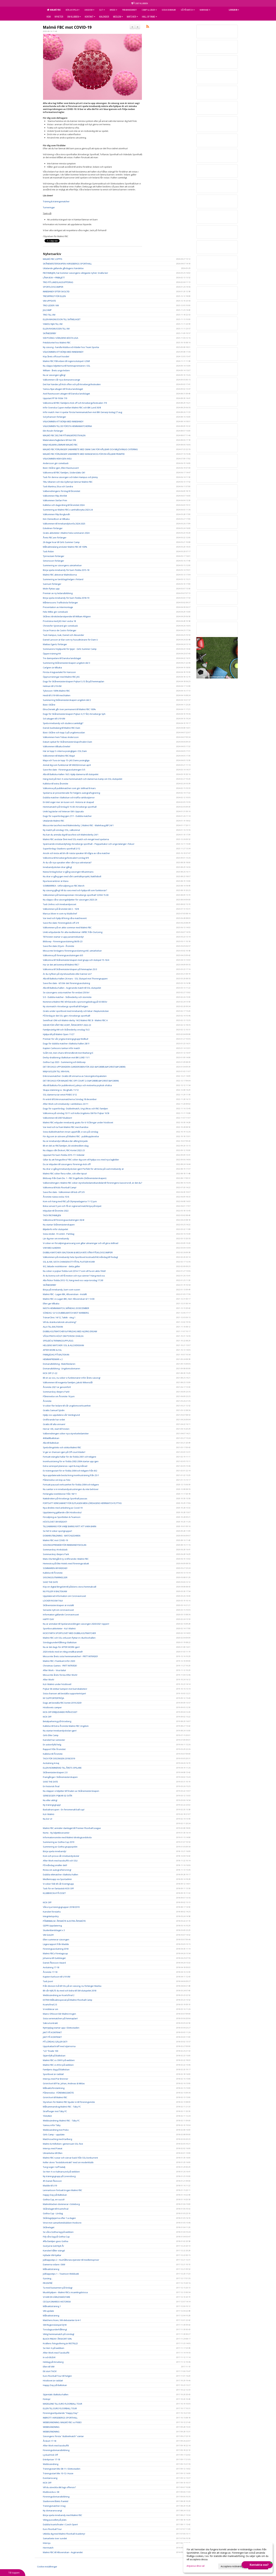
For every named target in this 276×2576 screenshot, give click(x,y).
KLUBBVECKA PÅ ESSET (54, 1893)
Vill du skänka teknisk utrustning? (59, 1322)
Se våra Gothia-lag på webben (58, 2231)
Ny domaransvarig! (52, 2510)
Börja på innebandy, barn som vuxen (61, 1289)
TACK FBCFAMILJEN (52, 1215)
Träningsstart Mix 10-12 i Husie (58, 2473)
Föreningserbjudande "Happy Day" (60, 2413)
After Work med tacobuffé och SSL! (60, 1860)
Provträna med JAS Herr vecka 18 (59, 621)
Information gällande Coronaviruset (61, 1614)
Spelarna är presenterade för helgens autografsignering (71, 792)
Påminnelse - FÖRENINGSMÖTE (58, 2092)
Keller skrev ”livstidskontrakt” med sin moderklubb (68, 2162)
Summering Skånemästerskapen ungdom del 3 (66, 662)
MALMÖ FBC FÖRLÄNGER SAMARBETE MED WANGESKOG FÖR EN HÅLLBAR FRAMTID (84, 453)
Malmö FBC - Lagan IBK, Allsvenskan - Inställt (65, 1294)
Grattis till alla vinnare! (54, 1424)
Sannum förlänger (52, 583)
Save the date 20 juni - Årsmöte (58, 946)
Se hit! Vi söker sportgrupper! (57, 1530)
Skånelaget (48, 2227)
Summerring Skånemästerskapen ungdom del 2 (67, 700)
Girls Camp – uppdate (54, 2134)
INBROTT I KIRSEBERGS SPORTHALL (60, 2417)
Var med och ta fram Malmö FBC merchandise (65, 1127)
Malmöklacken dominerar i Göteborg (61, 2204)
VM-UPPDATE (49, 300)
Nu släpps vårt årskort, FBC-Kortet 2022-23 (64, 1150)
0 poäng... (47, 2278)
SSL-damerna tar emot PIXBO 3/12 (60, 1094)
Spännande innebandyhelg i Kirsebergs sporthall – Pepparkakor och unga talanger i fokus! (88, 843)
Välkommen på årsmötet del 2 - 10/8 (61, 908)
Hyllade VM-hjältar (52, 2255)
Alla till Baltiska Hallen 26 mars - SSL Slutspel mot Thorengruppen (75, 978)
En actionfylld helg (52, 1744)
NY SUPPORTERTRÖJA (53, 1698)
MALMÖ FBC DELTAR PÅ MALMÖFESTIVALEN (64, 435)
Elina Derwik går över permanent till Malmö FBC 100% (69, 709)
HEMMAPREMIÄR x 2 (53, 1359)
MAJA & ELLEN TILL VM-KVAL (56, 1071)
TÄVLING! (47, 2115)
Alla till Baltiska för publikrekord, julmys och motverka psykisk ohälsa (77, 1085)
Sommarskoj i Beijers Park (56, 1554)
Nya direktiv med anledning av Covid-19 (62, 1507)
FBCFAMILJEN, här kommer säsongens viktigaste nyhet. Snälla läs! (75, 272)
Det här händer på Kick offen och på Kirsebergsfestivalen (72, 384)
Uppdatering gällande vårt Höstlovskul (62, 1512)
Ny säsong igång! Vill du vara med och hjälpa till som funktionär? (75, 890)
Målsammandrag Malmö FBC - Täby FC (62, 2106)
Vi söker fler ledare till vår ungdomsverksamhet (67, 1405)
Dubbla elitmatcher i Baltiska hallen (60, 1874)
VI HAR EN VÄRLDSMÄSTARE (56, 2296)
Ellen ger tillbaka (51, 1303)
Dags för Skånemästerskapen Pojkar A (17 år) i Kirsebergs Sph (74, 713)
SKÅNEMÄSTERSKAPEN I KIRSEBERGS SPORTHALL (67, 263)
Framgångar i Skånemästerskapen (60, 1777)
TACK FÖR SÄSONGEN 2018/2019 (59, 1758)
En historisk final (51, 1786)
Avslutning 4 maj (51, 1763)
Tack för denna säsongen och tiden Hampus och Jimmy (70, 477)
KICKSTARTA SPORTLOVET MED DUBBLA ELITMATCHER (69, 1633)
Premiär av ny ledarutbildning (58, 593)
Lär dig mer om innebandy (56, 1238)
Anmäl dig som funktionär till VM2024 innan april (67, 764)
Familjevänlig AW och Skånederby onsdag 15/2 (66, 1029)
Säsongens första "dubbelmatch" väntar (63, 2436)
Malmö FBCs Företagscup (55, 1953)
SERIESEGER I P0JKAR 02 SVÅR (57, 1795)
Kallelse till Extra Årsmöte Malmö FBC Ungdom (66, 1725)
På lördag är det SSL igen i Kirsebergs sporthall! (66, 1015)
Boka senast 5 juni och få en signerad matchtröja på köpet (72, 1206)
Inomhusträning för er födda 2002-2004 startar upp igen (71, 1461)
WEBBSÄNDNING (51, 2426)
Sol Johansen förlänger (54, 416)
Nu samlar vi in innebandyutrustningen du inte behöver (71, 1489)
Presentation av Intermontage (58, 607)
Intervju (46, 2543)
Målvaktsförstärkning (53, 2088)
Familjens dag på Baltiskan (56, 2069)
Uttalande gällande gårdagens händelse (63, 268)
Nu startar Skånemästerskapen (59, 1224)
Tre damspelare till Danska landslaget (62, 658)
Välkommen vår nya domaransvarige (61, 379)
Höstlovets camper (52, 1707)
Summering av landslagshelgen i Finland (63, 579)
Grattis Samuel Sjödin (54, 1410)
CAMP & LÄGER (149, 10)
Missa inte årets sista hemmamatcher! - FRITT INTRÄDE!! (70, 1656)
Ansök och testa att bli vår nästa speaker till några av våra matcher (76, 853)
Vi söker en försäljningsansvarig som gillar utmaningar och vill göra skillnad (80, 1243)
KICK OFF (47, 1716)
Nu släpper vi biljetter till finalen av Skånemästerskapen (71, 1790)
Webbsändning (50, 2464)
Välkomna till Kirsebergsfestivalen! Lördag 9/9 (66, 857)
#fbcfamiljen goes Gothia (55, 2241)
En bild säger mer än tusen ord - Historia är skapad (68, 802)
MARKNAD (205, 10)
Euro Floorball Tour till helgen (57, 2375)
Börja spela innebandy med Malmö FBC (62, 2515)
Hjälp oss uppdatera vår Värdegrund (61, 1414)
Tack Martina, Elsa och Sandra (58, 486)
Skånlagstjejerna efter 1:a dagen (59, 2218)
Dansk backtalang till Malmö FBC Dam (61, 727)
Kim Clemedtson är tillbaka (56, 518)
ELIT (102, 10)
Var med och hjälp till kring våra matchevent (65, 918)
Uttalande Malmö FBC (53, 820)
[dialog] (228, 2558)
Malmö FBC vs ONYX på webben (59, 2060)
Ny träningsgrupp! (52, 1804)
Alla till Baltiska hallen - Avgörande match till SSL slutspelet (72, 987)
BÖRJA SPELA (72, 10)
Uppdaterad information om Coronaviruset (64, 1595)
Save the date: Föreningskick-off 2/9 (61, 922)
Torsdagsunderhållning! (55, 2329)
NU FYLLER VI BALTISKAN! (55, 1591)
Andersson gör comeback (56, 463)
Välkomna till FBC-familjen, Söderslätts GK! (64, 472)
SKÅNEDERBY (49, 333)
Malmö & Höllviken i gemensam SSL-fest (63, 2143)
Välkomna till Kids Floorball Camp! (59, 1187)
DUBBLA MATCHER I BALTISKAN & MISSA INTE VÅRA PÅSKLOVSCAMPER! (78, 1252)
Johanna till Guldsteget (54, 1958)
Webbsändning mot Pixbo (56, 2129)
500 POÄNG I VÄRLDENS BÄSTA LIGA (60, 337)
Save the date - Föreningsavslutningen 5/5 (64, 769)
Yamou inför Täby (52, 2125)
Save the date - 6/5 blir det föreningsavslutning (66, 983)
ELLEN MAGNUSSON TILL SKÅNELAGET (61, 319)
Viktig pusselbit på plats (55, 2519)
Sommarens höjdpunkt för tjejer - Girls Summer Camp (70, 648)
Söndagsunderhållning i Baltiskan (60, 1642)
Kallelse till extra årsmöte (55, 783)
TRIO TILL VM (49, 314)
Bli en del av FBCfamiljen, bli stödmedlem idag (65, 1145)
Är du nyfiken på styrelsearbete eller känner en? (67, 973)
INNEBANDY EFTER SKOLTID (56, 291)
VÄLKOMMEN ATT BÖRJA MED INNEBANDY (63, 351)
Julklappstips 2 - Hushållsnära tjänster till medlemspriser (71, 2259)
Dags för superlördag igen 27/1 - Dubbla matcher (67, 816)
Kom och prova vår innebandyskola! (61, 1855)
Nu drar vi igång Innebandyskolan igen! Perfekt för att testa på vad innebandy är (83, 1168)
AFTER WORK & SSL (52, 1349)
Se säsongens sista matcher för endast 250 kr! (66, 992)
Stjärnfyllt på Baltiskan (54, 2055)
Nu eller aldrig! (50, 1800)
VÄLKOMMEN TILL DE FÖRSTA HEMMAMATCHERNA (67, 426)
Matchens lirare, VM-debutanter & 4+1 (62, 2320)
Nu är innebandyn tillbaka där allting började (65, 1141)
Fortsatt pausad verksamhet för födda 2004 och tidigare (71, 1484)
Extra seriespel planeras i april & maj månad (65, 1465)
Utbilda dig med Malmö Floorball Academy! (64, 2533)
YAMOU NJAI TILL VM (52, 323)
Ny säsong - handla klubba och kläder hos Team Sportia (71, 347)
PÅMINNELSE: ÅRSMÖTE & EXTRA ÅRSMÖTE (64, 1920)
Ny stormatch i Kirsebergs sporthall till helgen (65, 1006)
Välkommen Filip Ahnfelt (55, 495)
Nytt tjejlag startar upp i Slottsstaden (61, 2027)
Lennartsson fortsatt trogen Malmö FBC (62, 2190)
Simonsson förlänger (53, 560)
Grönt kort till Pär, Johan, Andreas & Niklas (64, 2083)
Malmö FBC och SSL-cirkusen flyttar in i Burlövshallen (69, 1637)
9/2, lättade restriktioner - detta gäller (61, 1266)
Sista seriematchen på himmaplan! (60, 2018)
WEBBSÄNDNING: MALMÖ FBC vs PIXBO (62, 2422)
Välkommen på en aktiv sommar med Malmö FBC (67, 927)
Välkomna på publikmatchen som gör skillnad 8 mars (69, 788)
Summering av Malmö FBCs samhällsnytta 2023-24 (68, 509)
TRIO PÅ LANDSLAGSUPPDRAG (58, 282)
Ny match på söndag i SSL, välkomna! (61, 829)
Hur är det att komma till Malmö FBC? (61, 964)
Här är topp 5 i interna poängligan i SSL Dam (65, 751)
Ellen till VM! (48, 2366)
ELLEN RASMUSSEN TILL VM (56, 328)
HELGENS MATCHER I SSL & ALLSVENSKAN (63, 1345)
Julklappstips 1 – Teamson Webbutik (61, 2273)
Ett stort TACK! (50, 2371)
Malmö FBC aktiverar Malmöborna (60, 574)
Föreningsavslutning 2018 (55, 1948)
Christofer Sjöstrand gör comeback (60, 625)
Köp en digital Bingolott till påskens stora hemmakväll (69, 1586)
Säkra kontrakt (50, 2023)
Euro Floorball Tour (52, 2529)
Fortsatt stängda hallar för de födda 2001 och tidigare (69, 1456)
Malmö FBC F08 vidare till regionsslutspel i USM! (66, 361)
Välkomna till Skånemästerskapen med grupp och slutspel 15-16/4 (76, 959)
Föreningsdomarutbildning (56, 2450)
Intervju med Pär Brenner (55, 2078)
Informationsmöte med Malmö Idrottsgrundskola (67, 1837)
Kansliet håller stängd (54, 2250)
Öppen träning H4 (52, 653)
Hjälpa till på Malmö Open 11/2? (58, 1034)
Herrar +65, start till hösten (56, 1428)
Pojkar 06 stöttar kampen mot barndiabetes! (65, 1688)
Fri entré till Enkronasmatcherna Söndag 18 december (70, 1099)
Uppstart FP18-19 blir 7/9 (55, 398)
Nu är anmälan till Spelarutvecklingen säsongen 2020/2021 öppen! (76, 1623)
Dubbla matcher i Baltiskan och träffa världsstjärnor (69, 797)
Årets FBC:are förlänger (54, 537)
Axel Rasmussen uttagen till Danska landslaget (66, 393)
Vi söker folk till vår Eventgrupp (58, 1883)
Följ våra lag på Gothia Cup (56, 2236)
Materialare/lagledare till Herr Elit (59, 440)
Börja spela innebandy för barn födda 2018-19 (66, 597)
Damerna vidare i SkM (54, 2264)
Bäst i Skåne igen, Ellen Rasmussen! (61, 467)
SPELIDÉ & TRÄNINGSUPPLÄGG (58, 1340)
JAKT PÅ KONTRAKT (52, 2032)
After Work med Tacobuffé (56, 2352)
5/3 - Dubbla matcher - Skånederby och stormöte (67, 997)
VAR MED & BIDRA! (52, 1247)
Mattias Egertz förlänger (55, 644)
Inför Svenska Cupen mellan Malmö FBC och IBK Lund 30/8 (72, 407)
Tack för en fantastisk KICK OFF (58, 1888)
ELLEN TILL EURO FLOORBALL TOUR (60, 2408)
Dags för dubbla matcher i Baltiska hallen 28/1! (66, 1043)
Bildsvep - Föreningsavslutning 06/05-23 (62, 941)
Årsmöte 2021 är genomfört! (57, 1387)
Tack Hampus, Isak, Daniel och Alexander (63, 635)
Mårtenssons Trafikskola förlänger (60, 602)
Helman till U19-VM (52, 686)
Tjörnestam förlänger (53, 556)
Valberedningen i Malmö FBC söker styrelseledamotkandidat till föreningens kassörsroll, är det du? (92, 1182)
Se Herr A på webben (53, 2348)
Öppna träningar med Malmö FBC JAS (61, 676)
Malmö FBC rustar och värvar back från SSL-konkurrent (70, 2157)
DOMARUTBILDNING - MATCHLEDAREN (61, 1535)
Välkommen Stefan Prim (55, 500)
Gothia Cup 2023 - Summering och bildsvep (64, 1062)
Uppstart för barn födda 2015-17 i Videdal (63, 1154)
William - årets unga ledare (56, 370)
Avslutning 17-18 (51, 1967)
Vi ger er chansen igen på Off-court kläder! (64, 1452)
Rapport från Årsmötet (54, 1749)
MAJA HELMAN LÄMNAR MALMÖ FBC (60, 444)
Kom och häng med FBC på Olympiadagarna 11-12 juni (70, 1201)
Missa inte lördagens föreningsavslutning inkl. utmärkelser (72, 950)
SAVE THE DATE (50, 1582)
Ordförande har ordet (54, 1419)
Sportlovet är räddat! (53, 2074)
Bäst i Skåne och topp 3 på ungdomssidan (64, 732)
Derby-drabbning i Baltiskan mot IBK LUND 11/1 (66, 1057)
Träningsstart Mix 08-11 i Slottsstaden (61, 2468)
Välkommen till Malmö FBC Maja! (59, 755)
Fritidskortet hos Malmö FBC (57, 342)
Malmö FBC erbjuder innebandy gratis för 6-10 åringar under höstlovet (78, 1122)
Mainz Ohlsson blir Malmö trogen (59, 2013)
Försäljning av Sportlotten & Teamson (61, 1517)
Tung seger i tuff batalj (54, 2166)
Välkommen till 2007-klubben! (57, 1117)
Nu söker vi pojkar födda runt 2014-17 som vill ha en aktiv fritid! (74, 1271)
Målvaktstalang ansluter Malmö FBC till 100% (65, 546)
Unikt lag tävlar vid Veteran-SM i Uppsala (63, 811)
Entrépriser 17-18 (51, 2459)
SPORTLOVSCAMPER (53, 286)
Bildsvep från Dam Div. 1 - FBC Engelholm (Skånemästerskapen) (74, 1178)
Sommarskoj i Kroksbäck (55, 1549)
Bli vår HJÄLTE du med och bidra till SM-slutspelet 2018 (69, 1990)
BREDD (113, 10)
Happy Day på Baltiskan (55, 2194)
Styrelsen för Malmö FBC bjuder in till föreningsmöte (69, 2101)
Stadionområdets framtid (55, 2501)
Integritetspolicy (51, 1916)
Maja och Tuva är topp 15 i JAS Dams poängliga (66, 760)
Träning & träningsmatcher (56, 201)
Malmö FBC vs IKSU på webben (58, 2064)
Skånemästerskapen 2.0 (55, 1772)
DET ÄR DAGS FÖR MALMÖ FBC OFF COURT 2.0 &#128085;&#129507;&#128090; (81, 1080)
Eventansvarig (50, 2478)
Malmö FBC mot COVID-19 (67, 27)
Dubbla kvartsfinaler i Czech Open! (60, 2524)
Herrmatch (48, 2547)
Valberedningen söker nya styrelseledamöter (66, 1433)
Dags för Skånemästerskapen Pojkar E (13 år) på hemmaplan (73, 681)
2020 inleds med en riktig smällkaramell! (63, 1651)
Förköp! (46, 2399)
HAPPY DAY (48, 1619)
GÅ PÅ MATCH (188, 10)
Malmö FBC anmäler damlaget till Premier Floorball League (72, 1828)
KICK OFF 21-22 (50, 1373)
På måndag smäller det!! (55, 1865)
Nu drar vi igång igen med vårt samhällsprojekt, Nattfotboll (72, 876)
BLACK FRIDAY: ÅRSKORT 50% (57, 2338)
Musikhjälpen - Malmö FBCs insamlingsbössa (65, 2292)
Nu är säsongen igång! (54, 375)
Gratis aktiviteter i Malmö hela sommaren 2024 (66, 532)
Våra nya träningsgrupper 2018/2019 (61, 1907)
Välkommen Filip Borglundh (56, 514)
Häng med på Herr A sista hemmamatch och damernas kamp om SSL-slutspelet (82, 778)
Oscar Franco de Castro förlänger (59, 630)
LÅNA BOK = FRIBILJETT (54, 277)
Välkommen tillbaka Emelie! (56, 746)
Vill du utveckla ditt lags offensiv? (59, 2487)
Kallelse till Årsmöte (53, 1572)
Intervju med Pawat (52, 2148)
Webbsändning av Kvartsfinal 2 (58, 1995)
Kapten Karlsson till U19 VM (56, 1976)
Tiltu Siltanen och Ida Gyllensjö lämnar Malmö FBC (68, 481)
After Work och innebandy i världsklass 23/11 (65, 1103)
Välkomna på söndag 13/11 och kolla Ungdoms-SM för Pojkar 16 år (76, 1113)
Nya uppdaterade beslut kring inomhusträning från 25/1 (71, 1475)
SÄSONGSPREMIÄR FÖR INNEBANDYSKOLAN (64, 1544)
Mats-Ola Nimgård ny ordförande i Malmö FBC (66, 1558)
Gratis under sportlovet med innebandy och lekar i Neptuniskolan (76, 1011)
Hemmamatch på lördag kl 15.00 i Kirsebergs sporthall (70, 806)
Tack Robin (48, 551)
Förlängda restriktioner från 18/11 (60, 1493)
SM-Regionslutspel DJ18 (54, 2324)
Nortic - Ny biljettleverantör (56, 1832)
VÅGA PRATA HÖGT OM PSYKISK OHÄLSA (63, 1336)
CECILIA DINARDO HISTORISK (57, 2301)
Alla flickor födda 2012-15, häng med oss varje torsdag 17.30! (73, 1280)
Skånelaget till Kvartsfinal (55, 2208)
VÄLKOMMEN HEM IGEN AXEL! (57, 458)
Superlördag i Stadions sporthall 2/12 (61, 848)
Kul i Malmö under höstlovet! (57, 1684)
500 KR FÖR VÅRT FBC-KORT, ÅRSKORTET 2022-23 (67, 1024)
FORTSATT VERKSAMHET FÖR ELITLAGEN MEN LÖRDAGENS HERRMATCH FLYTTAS (82, 1503)
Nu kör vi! (47, 1818)
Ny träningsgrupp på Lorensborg (59, 2176)
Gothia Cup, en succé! (54, 2199)
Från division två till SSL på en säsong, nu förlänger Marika (72, 1985)
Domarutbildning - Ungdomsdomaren (61, 1368)
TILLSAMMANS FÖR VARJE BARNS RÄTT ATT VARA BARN (69, 1526)
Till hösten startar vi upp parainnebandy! (63, 936)
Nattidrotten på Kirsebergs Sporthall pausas (65, 1498)
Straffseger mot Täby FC (55, 2111)
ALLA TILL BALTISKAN (53, 1326)
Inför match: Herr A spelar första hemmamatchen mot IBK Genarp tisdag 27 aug (82, 412)
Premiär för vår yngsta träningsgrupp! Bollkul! (65, 1038)
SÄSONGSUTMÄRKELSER (55, 1577)
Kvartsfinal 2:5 (50, 2004)
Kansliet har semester (54, 1739)
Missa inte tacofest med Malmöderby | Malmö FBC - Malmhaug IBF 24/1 (78, 825)
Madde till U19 (50, 2185)
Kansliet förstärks (52, 1911)
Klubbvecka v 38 (51, 2491)
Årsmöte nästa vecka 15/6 (56, 1196)
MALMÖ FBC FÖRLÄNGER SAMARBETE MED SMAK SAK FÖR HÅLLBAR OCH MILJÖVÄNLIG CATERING (90, 449)
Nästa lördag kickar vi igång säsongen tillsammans (68, 871)
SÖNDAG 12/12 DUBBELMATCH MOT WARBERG (66, 1312)
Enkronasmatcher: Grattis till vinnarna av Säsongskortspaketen (75, 1076)
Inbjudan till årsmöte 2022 (56, 1210)
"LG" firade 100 (50, 2050)
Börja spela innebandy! (54, 1851)
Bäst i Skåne (49, 704)
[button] (257, 2564)
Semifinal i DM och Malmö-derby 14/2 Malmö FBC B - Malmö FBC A (75, 1020)
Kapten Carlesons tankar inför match (61, 1048)
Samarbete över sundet (55, 2538)
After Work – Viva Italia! (54, 1670)
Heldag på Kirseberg (53, 2361)
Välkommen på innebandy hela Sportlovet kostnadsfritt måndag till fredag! (80, 1257)
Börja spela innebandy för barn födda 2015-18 (66, 570)
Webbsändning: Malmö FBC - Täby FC (61, 2120)
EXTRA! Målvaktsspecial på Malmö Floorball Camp (67, 1999)
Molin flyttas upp (51, 588)
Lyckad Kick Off (50, 2454)
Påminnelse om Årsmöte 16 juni (59, 1396)
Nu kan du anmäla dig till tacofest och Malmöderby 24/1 (70, 834)
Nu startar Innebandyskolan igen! (59, 1730)
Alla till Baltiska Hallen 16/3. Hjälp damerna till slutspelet (70, 774)
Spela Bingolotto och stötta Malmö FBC (62, 1447)
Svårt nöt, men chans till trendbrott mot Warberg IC (68, 1052)
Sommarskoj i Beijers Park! (56, 1391)
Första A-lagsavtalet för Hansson (59, 672)
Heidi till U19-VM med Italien (56, 695)
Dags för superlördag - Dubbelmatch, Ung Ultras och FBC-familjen (75, 1108)
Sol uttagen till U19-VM (54, 718)
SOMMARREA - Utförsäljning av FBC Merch (63, 885)
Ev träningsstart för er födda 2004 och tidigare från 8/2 (70, 1470)
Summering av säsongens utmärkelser (62, 565)
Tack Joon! (48, 1981)
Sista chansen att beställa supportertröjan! (64, 1693)
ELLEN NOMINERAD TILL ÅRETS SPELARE (62, 1767)
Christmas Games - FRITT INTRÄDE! (60, 1665)
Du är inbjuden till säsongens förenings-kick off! (67, 1164)
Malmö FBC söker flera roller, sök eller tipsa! (65, 1173)
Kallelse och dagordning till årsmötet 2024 (63, 505)
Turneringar (49, 207)
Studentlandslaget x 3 (54, 1930)
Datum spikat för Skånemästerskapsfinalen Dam (67, 741)
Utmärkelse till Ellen (52, 2153)
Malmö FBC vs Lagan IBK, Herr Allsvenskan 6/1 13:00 (68, 1298)
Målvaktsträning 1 (52, 2306)
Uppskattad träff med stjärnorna (59, 2046)
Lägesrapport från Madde (56, 1944)
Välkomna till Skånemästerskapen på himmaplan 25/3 (70, 969)
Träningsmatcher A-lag (54, 2505)
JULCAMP (47, 310)
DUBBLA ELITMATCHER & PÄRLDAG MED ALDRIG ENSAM (70, 1331)
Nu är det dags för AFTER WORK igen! (61, 1647)
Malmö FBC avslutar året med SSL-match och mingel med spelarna (76, 839)
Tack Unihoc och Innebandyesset (59, 904)
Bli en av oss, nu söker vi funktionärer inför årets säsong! (71, 1377)
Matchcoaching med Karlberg (57, 2139)
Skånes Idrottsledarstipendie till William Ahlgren (67, 616)
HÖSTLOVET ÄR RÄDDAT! (55, 1521)
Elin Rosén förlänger (53, 430)
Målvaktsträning (51, 2269)
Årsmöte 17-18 (50, 1972)
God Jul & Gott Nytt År (53, 2245)
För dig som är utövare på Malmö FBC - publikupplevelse (71, 1136)
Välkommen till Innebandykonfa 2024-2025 (64, 523)
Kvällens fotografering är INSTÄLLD (60, 2343)
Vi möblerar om (50, 2009)
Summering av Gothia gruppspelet (60, 1846)
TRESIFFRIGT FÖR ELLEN (54, 296)
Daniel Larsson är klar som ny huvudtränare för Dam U (70, 639)
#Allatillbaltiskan (51, 1438)
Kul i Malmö (48, 1814)
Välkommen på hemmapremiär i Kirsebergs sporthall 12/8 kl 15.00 (75, 894)
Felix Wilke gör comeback (55, 611)
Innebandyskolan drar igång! (57, 867)
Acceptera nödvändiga (233, 2566)
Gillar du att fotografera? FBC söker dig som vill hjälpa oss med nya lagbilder (81, 1159)
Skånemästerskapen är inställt (58, 1605)
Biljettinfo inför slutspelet (55, 1229)
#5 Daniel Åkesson (52, 2180)
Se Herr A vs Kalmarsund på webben (61, 2171)
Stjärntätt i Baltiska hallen (55, 2394)
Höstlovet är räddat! (53, 2380)
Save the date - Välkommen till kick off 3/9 (63, 1192)
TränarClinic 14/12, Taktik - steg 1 (59, 1317)
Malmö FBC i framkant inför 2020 (59, 1660)
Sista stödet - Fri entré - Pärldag (58, 1233)
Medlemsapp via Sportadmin (57, 1879)
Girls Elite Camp (50, 1735)
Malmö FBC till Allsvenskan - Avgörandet (63, 2552)
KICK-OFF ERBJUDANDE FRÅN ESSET (60, 1712)
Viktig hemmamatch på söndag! (58, 2334)
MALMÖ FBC (54, 9)
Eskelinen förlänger (53, 528)
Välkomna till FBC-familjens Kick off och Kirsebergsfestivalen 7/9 (75, 402)
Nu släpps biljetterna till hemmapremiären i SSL (66, 365)
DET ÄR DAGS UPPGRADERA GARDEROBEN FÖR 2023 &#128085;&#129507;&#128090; (84, 1066)
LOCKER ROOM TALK (53, 1600)
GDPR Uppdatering (52, 1925)
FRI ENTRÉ (47, 2283)
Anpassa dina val (195, 2565)
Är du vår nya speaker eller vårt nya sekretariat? (67, 862)
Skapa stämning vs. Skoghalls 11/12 (61, 1089)
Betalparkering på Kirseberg (57, 1721)
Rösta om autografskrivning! (57, 1869)
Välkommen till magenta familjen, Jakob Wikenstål (68, 1382)
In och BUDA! (49, 2357)
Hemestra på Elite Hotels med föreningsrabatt (66, 1563)
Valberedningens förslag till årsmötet (61, 491)
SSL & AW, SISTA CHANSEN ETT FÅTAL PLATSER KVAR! (69, 1261)
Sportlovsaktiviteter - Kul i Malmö (59, 1628)
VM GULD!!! (48, 1934)
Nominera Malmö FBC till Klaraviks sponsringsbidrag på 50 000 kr (75, 1001)
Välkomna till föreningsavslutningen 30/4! (63, 1219)
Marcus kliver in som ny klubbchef (60, 913)
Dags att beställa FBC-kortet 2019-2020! (62, 1702)
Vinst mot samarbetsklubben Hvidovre (62, 2222)
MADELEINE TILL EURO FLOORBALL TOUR (62, 2403)
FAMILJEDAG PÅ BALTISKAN (56, 1354)
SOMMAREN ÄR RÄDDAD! (55, 1568)
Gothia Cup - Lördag (53, 2213)
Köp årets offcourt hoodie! (56, 356)
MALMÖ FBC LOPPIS (52, 258)
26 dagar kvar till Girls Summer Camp (61, 542)
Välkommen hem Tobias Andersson (61, 737)
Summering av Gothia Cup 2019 (58, 1842)
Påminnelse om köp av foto (56, 1479)
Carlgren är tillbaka (52, 667)
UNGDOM (89, 10)
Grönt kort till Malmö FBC (55, 2097)
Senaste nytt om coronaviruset (58, 1609)
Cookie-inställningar (47, 2566)
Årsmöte (47, 1400)
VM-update (48, 2310)
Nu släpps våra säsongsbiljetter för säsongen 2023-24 (70, 899)
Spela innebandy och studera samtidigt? (63, 723)
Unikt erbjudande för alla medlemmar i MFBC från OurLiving (72, 932)
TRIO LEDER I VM (51, 305)
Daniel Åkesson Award (54, 1962)
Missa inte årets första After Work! (60, 1674)
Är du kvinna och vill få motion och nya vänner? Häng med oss (74, 1275)
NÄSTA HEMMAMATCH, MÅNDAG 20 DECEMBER (66, 1308)
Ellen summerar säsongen (56, 1939)
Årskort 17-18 (49, 2440)
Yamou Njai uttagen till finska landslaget (63, 388)
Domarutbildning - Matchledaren (59, 1363)
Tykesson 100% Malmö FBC (56, 690)
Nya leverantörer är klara (55, 881)
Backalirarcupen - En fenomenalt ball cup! (63, 1809)
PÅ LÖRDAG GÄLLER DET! (55, 2041)
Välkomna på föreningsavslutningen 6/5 (63, 955)
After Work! (48, 1679)
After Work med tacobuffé (56, 2445)
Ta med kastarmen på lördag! (57, 2287)
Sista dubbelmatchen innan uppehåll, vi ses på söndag (70, 1131)
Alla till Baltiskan (51, 1442)
